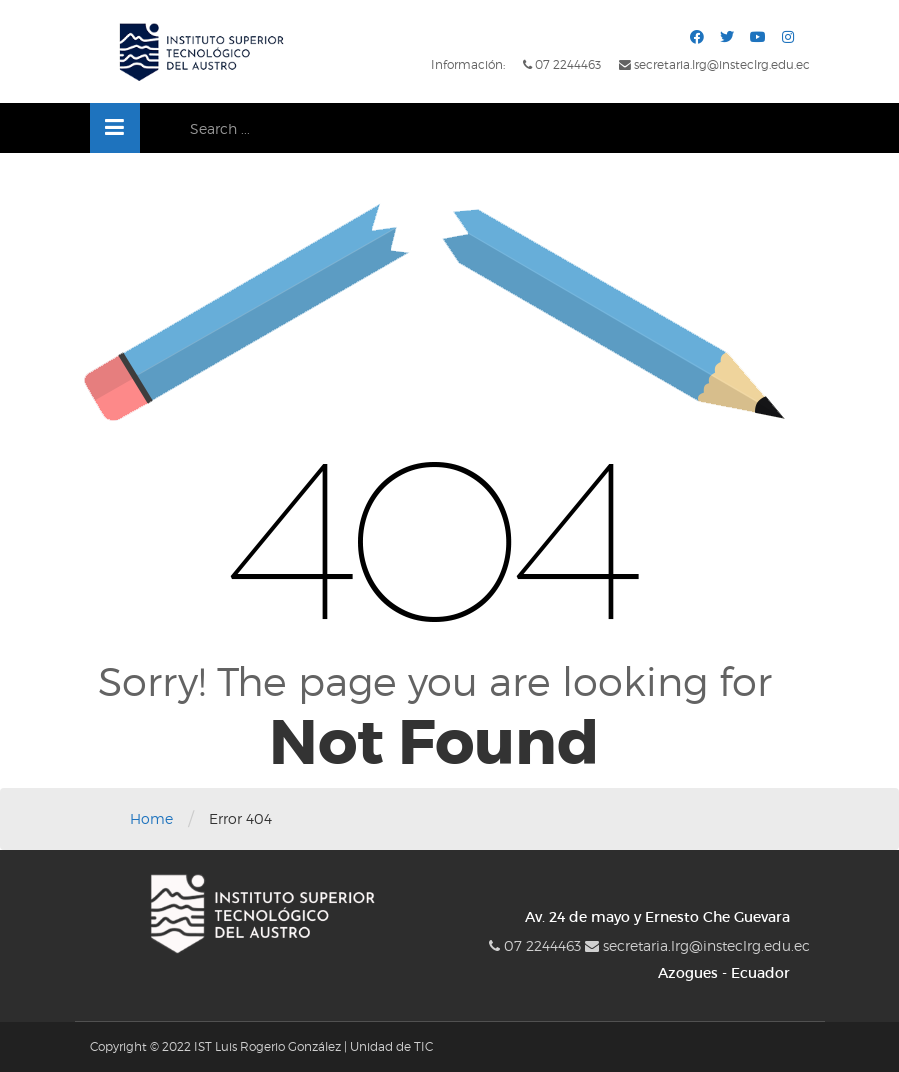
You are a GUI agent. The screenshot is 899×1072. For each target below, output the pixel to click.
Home (151, 818)
